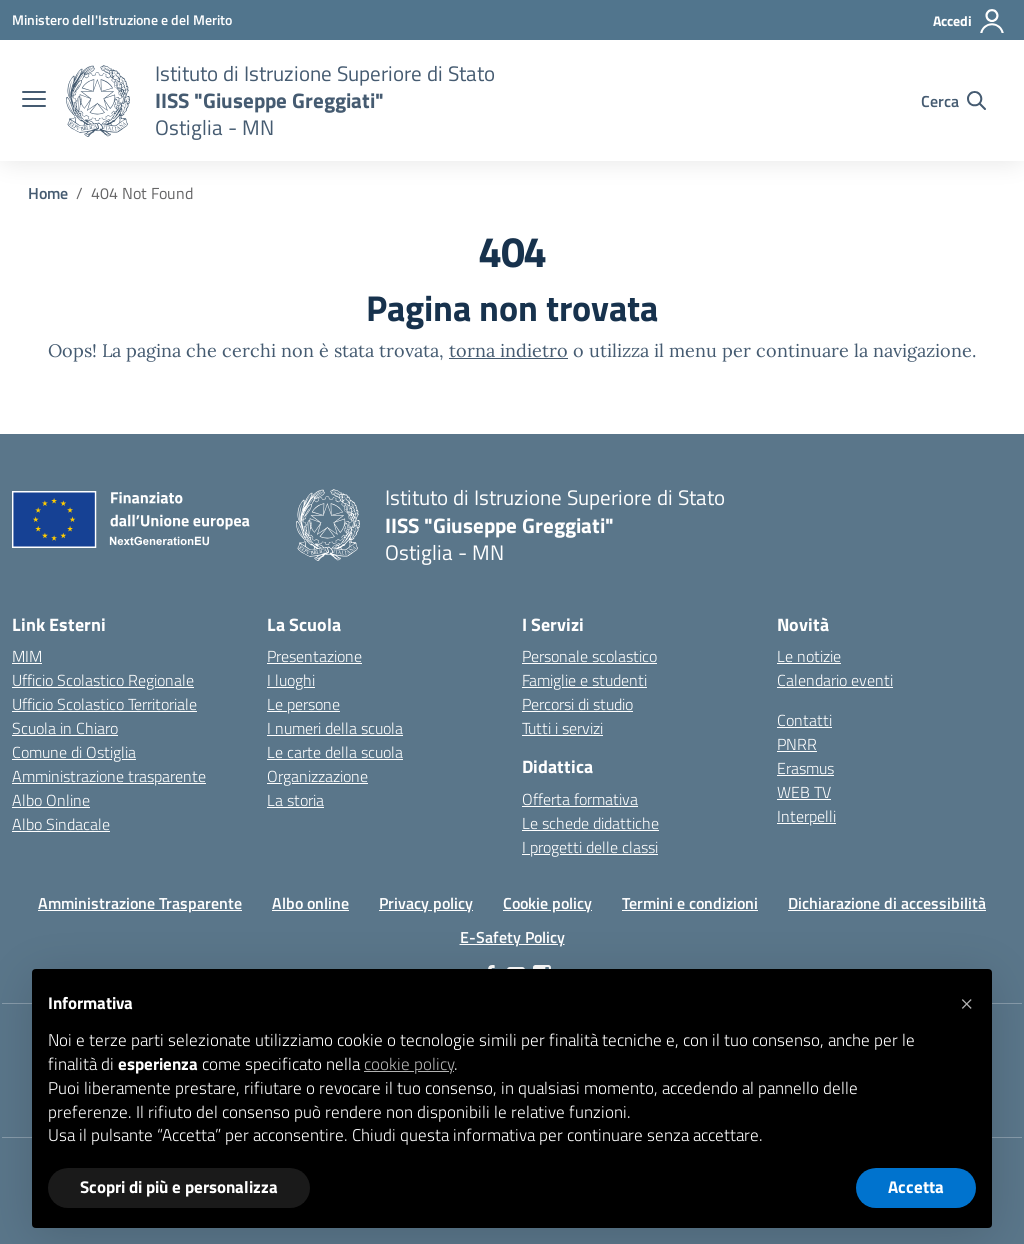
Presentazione (314, 656)
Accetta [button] (916, 1187)
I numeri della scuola (335, 728)
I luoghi (291, 680)
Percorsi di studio (577, 704)
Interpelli (806, 816)
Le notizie (809, 656)
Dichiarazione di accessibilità (887, 903)
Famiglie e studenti (584, 680)
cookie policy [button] (409, 1064)
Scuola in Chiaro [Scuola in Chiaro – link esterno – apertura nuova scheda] (65, 728)
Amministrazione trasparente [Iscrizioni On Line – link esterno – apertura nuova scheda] (109, 776)
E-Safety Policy (512, 937)
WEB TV (804, 792)
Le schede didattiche (590, 823)
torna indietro (508, 350)
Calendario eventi (835, 680)
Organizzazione (317, 776)
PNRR (797, 744)
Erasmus (805, 768)
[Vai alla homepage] (98, 101)
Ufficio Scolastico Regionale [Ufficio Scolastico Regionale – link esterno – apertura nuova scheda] (103, 680)
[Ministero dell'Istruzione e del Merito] (122, 19)
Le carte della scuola (335, 752)
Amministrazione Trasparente (140, 903)
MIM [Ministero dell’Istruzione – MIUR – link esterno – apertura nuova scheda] (27, 656)
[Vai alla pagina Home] (48, 193)
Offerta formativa (580, 799)
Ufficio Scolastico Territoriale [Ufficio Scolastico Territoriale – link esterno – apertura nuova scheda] (104, 704)
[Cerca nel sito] (953, 101)
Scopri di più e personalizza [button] (179, 1187)
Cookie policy (547, 903)
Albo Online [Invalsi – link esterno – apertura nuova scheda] (51, 800)
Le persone (303, 704)
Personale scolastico (589, 656)
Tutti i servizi (562, 728)
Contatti (804, 720)
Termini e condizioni (690, 903)
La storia (295, 800)
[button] (966, 1001)
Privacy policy (426, 903)
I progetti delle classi (590, 847)
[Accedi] (969, 21)
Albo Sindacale (61, 824)
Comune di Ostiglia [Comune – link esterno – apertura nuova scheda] (74, 752)
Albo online (310, 903)
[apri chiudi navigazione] (34, 101)
